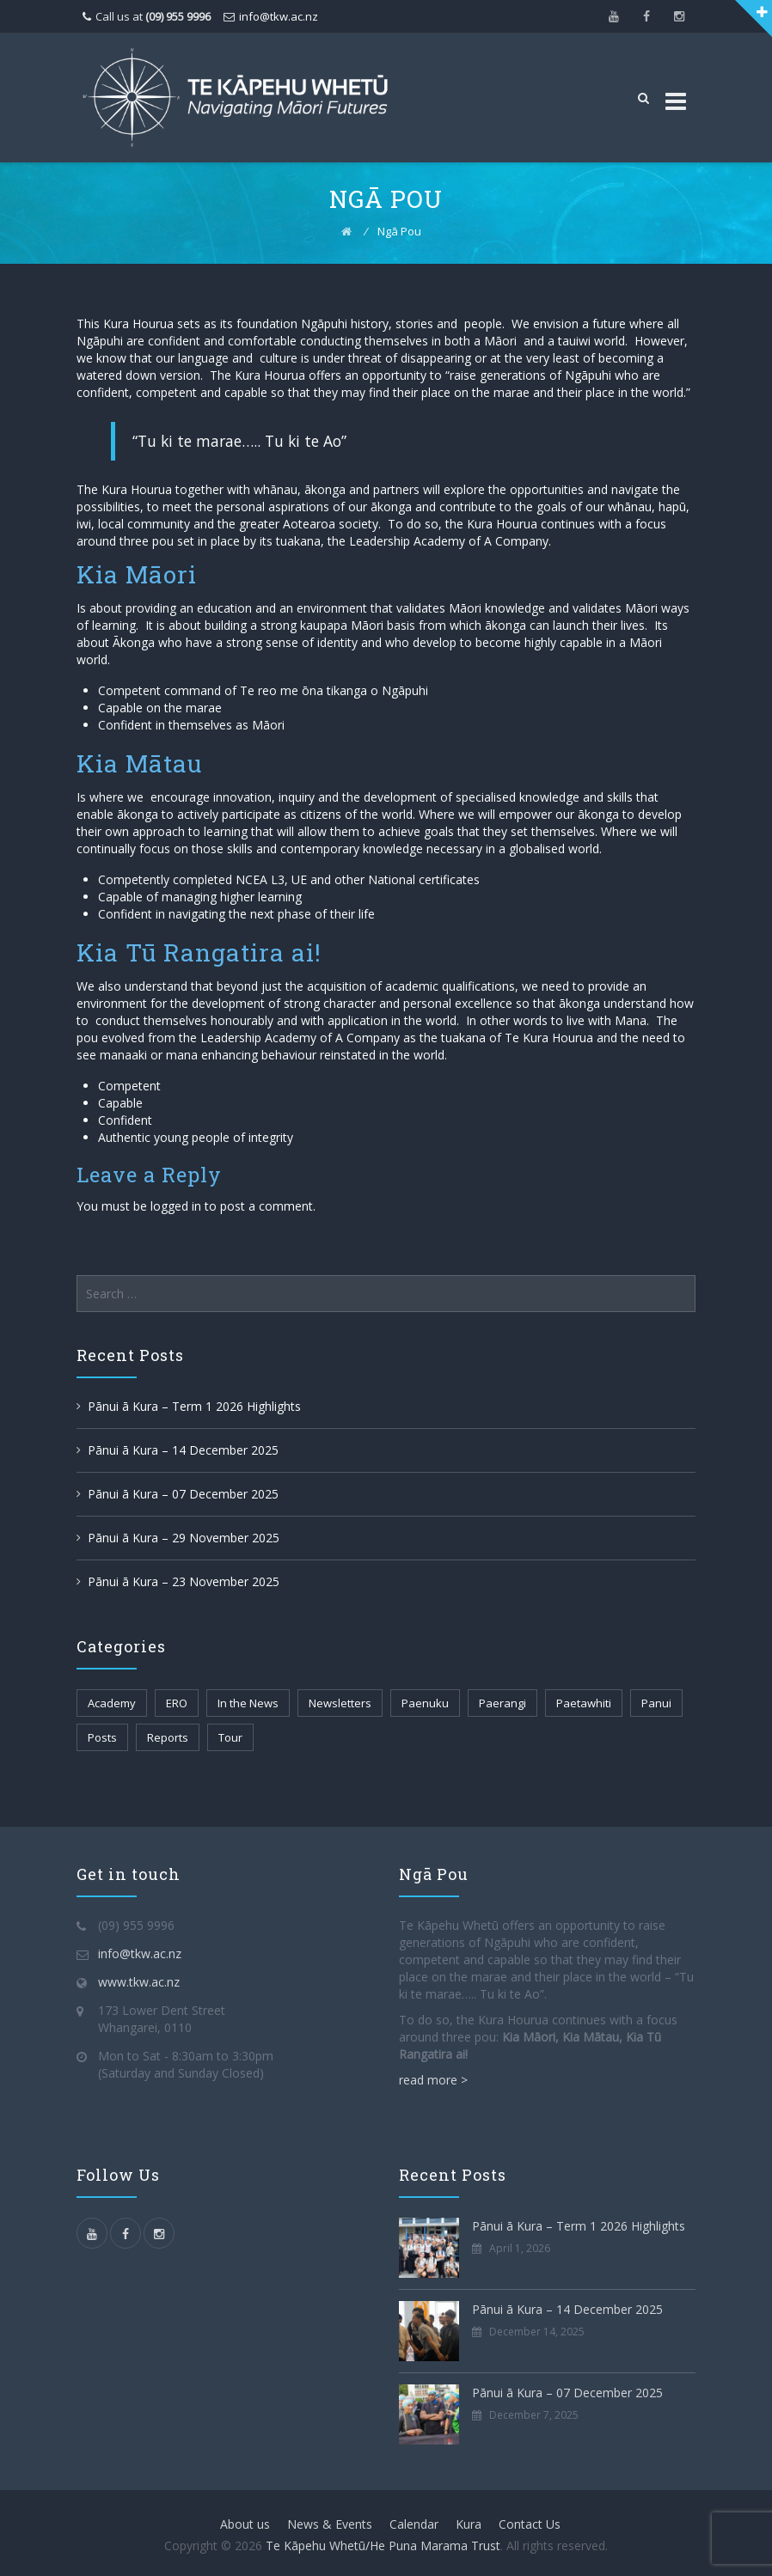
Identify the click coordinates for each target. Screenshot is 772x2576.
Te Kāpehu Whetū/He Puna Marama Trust (383, 2545)
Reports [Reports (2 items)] (167, 1737)
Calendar (413, 2524)
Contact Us (530, 2524)
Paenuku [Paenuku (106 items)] (425, 1703)
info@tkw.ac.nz (278, 16)
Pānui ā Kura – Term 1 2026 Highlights (194, 1406)
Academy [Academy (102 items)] (112, 1703)
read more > (433, 2080)
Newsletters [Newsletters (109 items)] (340, 1703)
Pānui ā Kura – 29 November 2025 (183, 1537)
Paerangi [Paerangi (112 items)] (502, 1703)
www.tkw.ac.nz (139, 1982)
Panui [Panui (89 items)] (656, 1703)
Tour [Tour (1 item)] (230, 1737)
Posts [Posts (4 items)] (102, 1737)
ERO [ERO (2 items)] (176, 1703)
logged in (175, 1206)
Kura (468, 2524)
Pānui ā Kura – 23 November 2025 (183, 1581)
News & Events (329, 2524)
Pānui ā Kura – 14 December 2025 (183, 1450)
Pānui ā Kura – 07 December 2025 (183, 1494)
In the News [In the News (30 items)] (248, 1703)
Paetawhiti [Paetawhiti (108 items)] (583, 1703)
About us (245, 2524)
